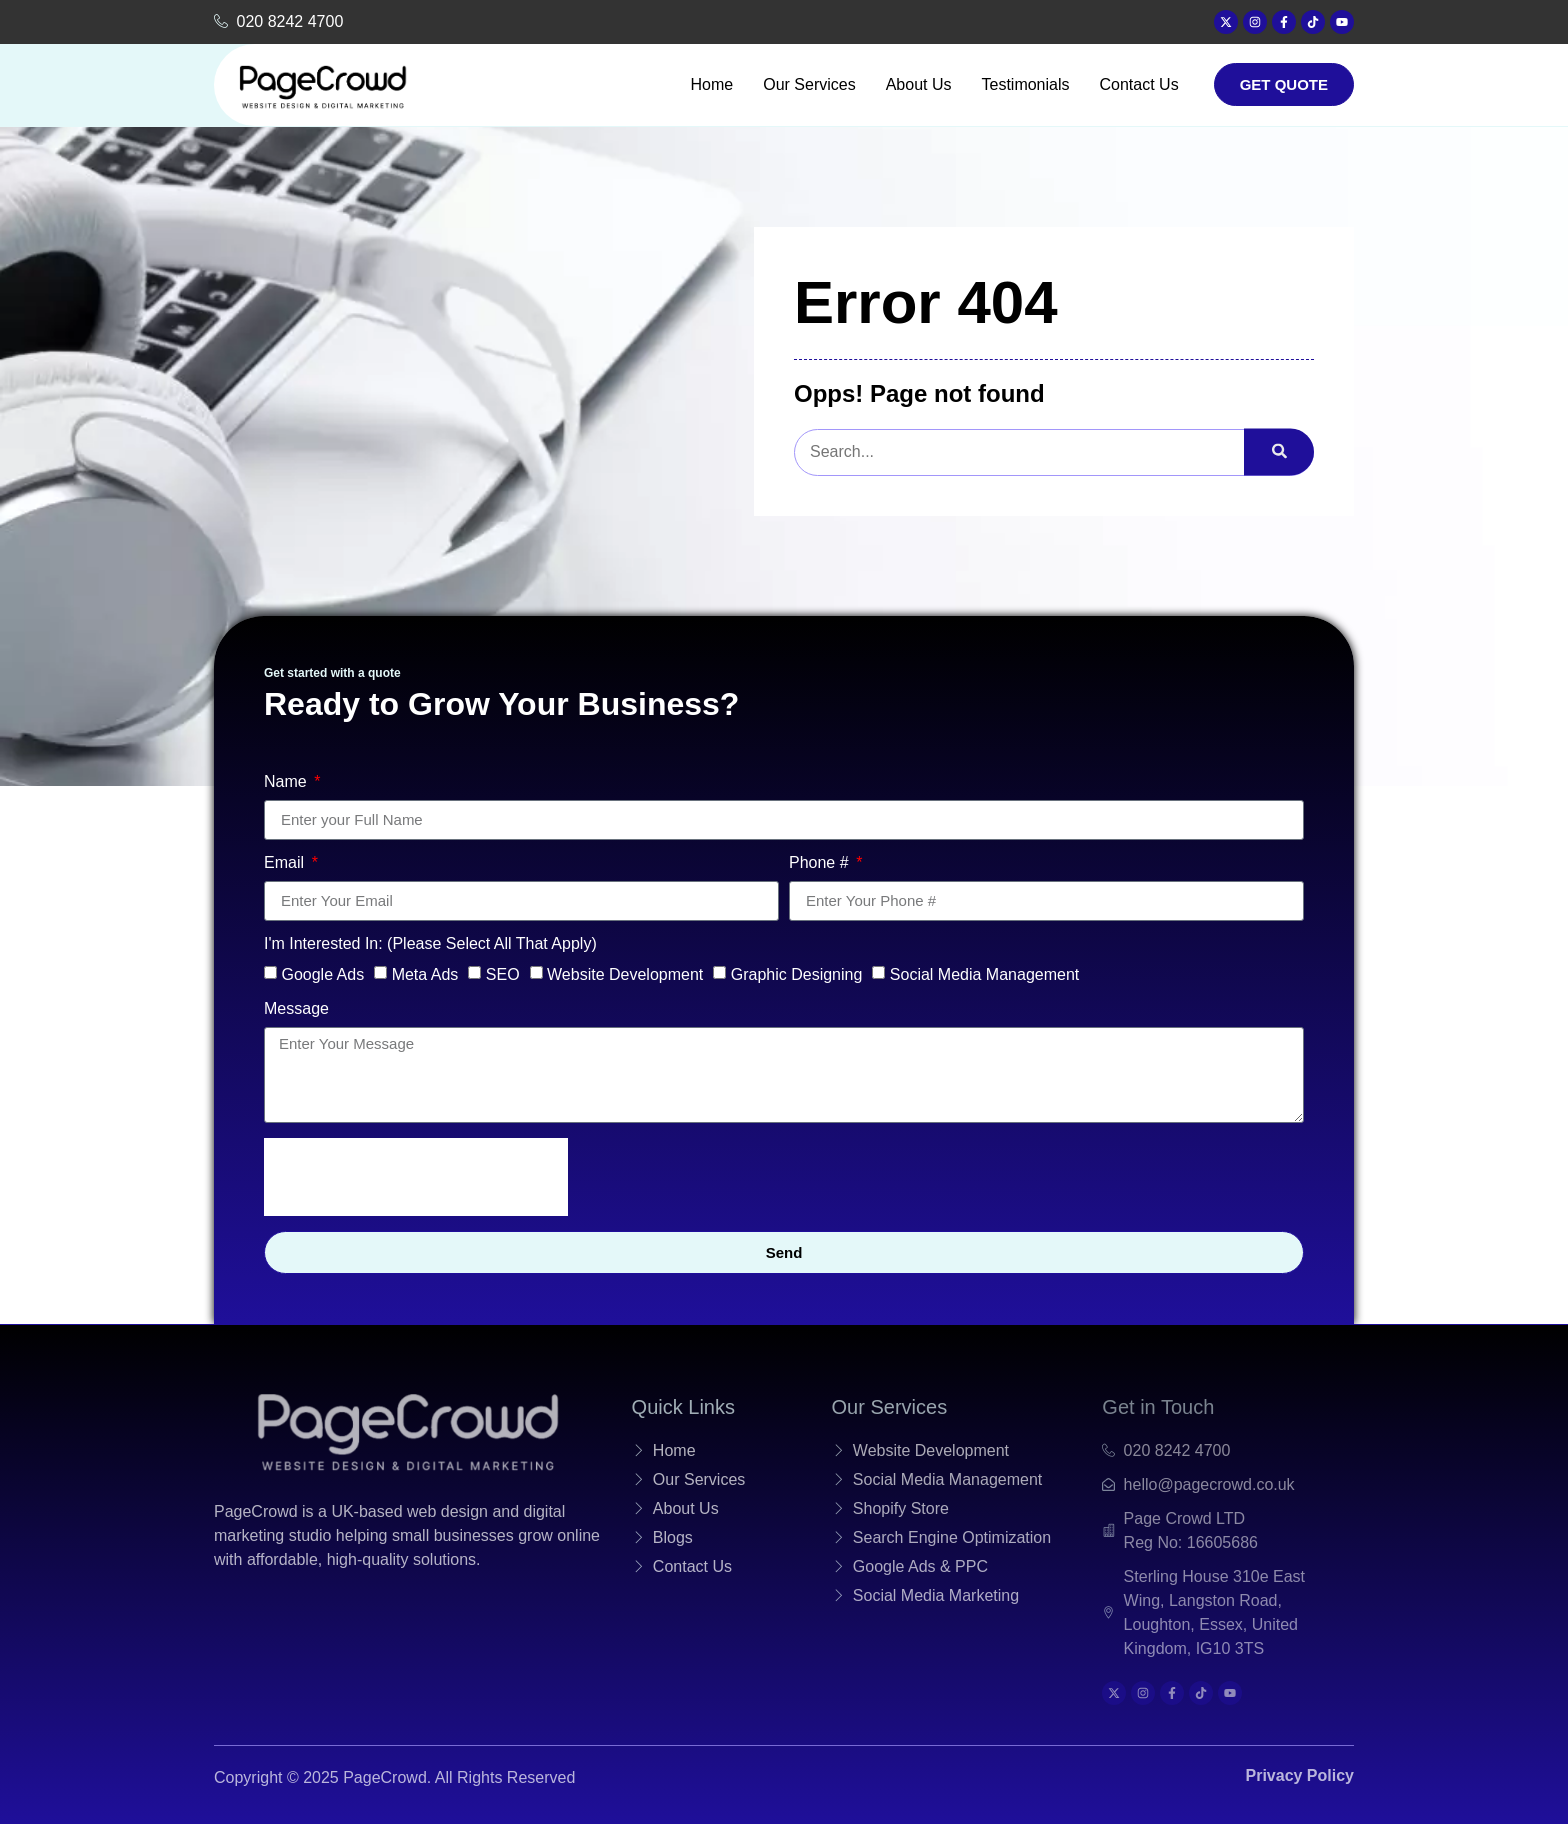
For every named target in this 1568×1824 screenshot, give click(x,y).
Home (712, 84)
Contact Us (1139, 84)
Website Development (625, 973)
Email (286, 863)
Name (287, 782)
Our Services (809, 84)
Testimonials (1025, 84)
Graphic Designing (797, 973)
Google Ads (322, 973)
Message (296, 1009)
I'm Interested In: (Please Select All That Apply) (430, 944)
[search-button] (1279, 452)
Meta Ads (425, 973)
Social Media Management (984, 973)
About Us (919, 84)
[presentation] (416, 1177)
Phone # (821, 863)
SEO (503, 973)
